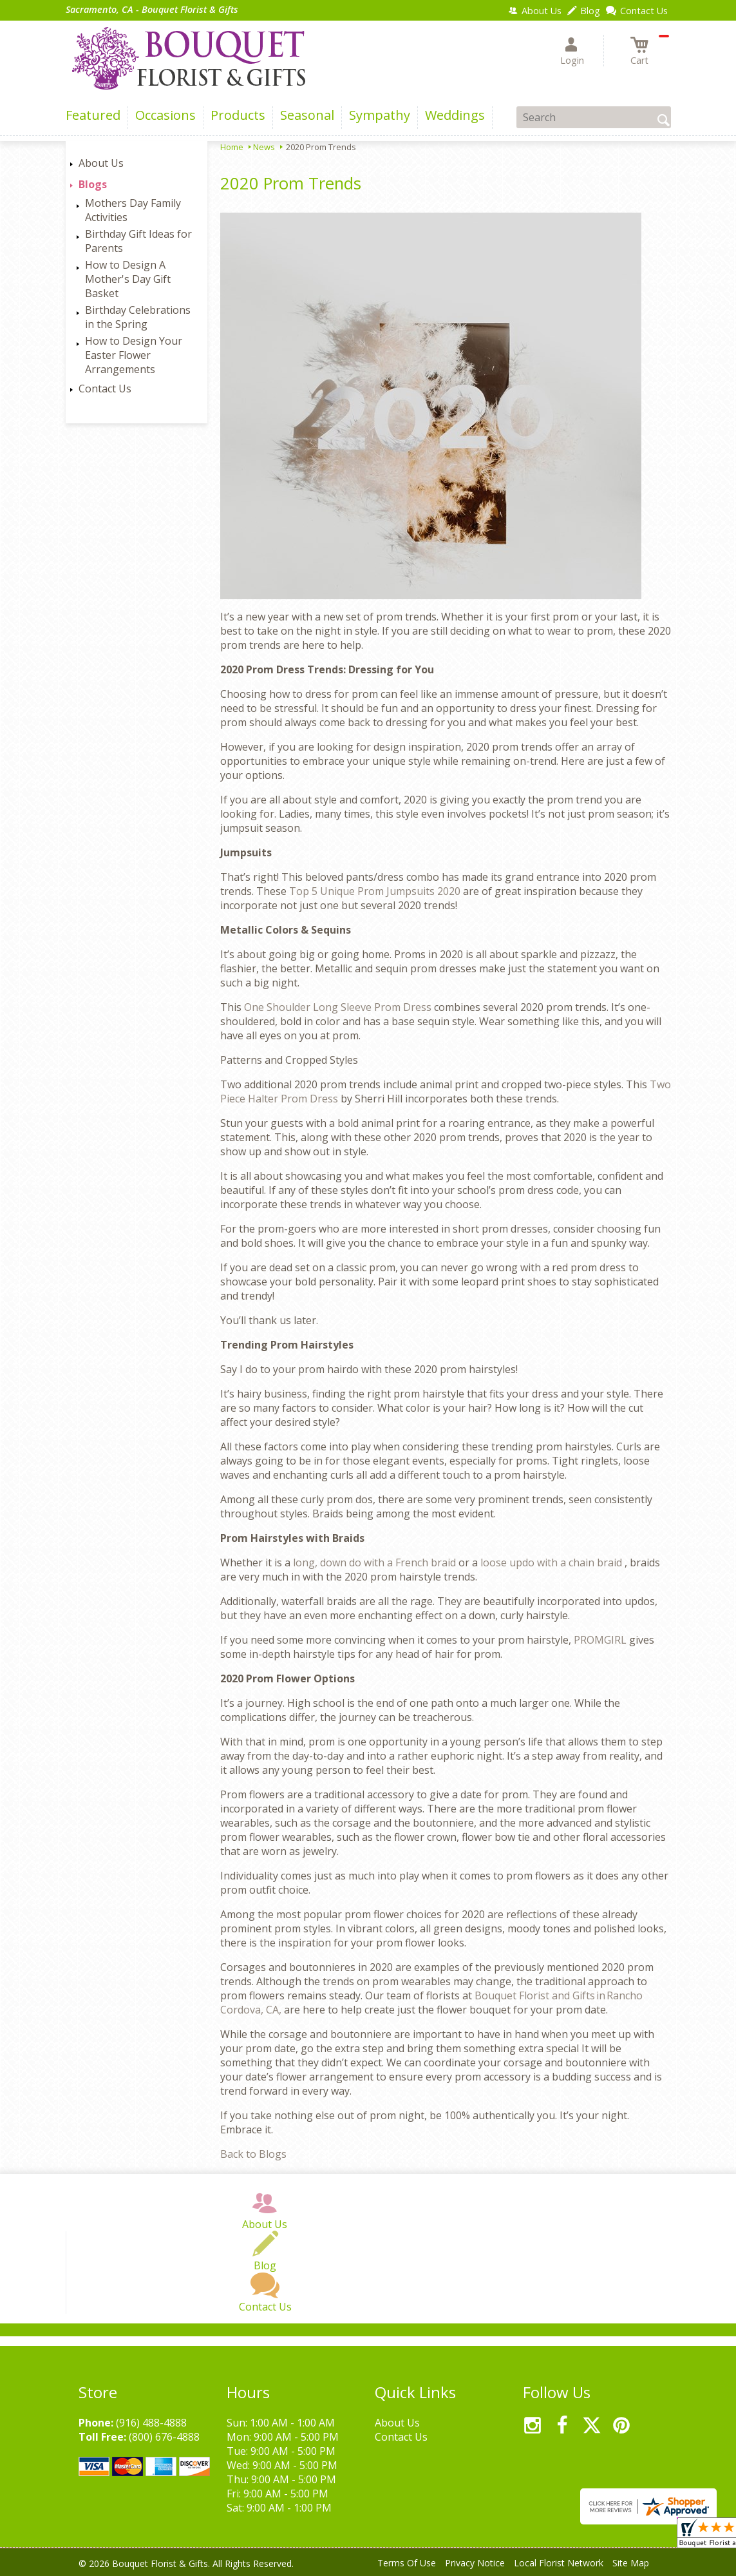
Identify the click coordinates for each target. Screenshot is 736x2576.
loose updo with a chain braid (552, 1562)
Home (231, 147)
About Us (101, 163)
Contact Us (105, 388)
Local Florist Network (558, 2563)
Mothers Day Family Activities (133, 210)
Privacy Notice (475, 2563)
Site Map (630, 2563)
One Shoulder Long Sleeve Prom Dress (339, 1007)
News (264, 147)
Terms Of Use (406, 2563)
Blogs (93, 184)
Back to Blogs (253, 2154)
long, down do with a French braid (375, 1562)
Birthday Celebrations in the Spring (138, 317)
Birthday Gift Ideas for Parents (138, 241)
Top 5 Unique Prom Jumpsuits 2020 (376, 891)
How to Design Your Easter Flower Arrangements (133, 355)
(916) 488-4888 (151, 2423)
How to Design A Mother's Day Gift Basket (128, 279)
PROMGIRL (601, 1640)
